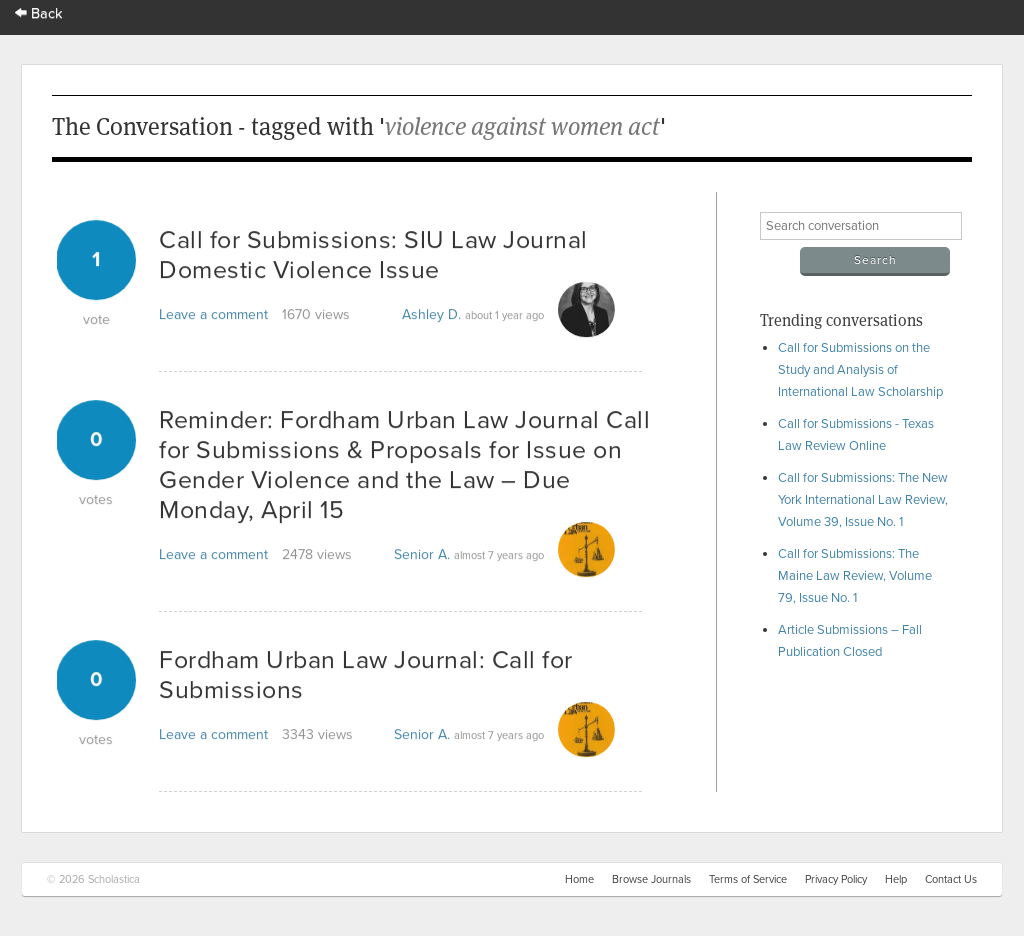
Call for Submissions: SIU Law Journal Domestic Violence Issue (373, 255)
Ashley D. (431, 314)
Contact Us (951, 879)
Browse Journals (651, 879)
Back (39, 13)
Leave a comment (213, 314)
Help (896, 879)
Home (579, 879)
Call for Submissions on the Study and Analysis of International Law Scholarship (860, 370)
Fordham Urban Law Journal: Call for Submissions (366, 675)
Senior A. (422, 554)
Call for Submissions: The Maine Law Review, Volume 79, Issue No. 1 (855, 576)
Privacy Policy (836, 879)
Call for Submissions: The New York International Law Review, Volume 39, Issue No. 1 (863, 500)
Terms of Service (748, 879)
